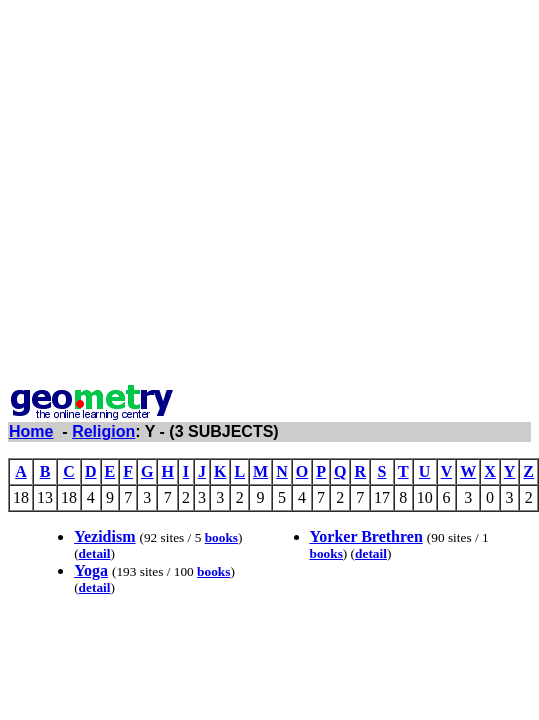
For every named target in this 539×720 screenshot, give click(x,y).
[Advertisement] (187, 195)
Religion (103, 431)
